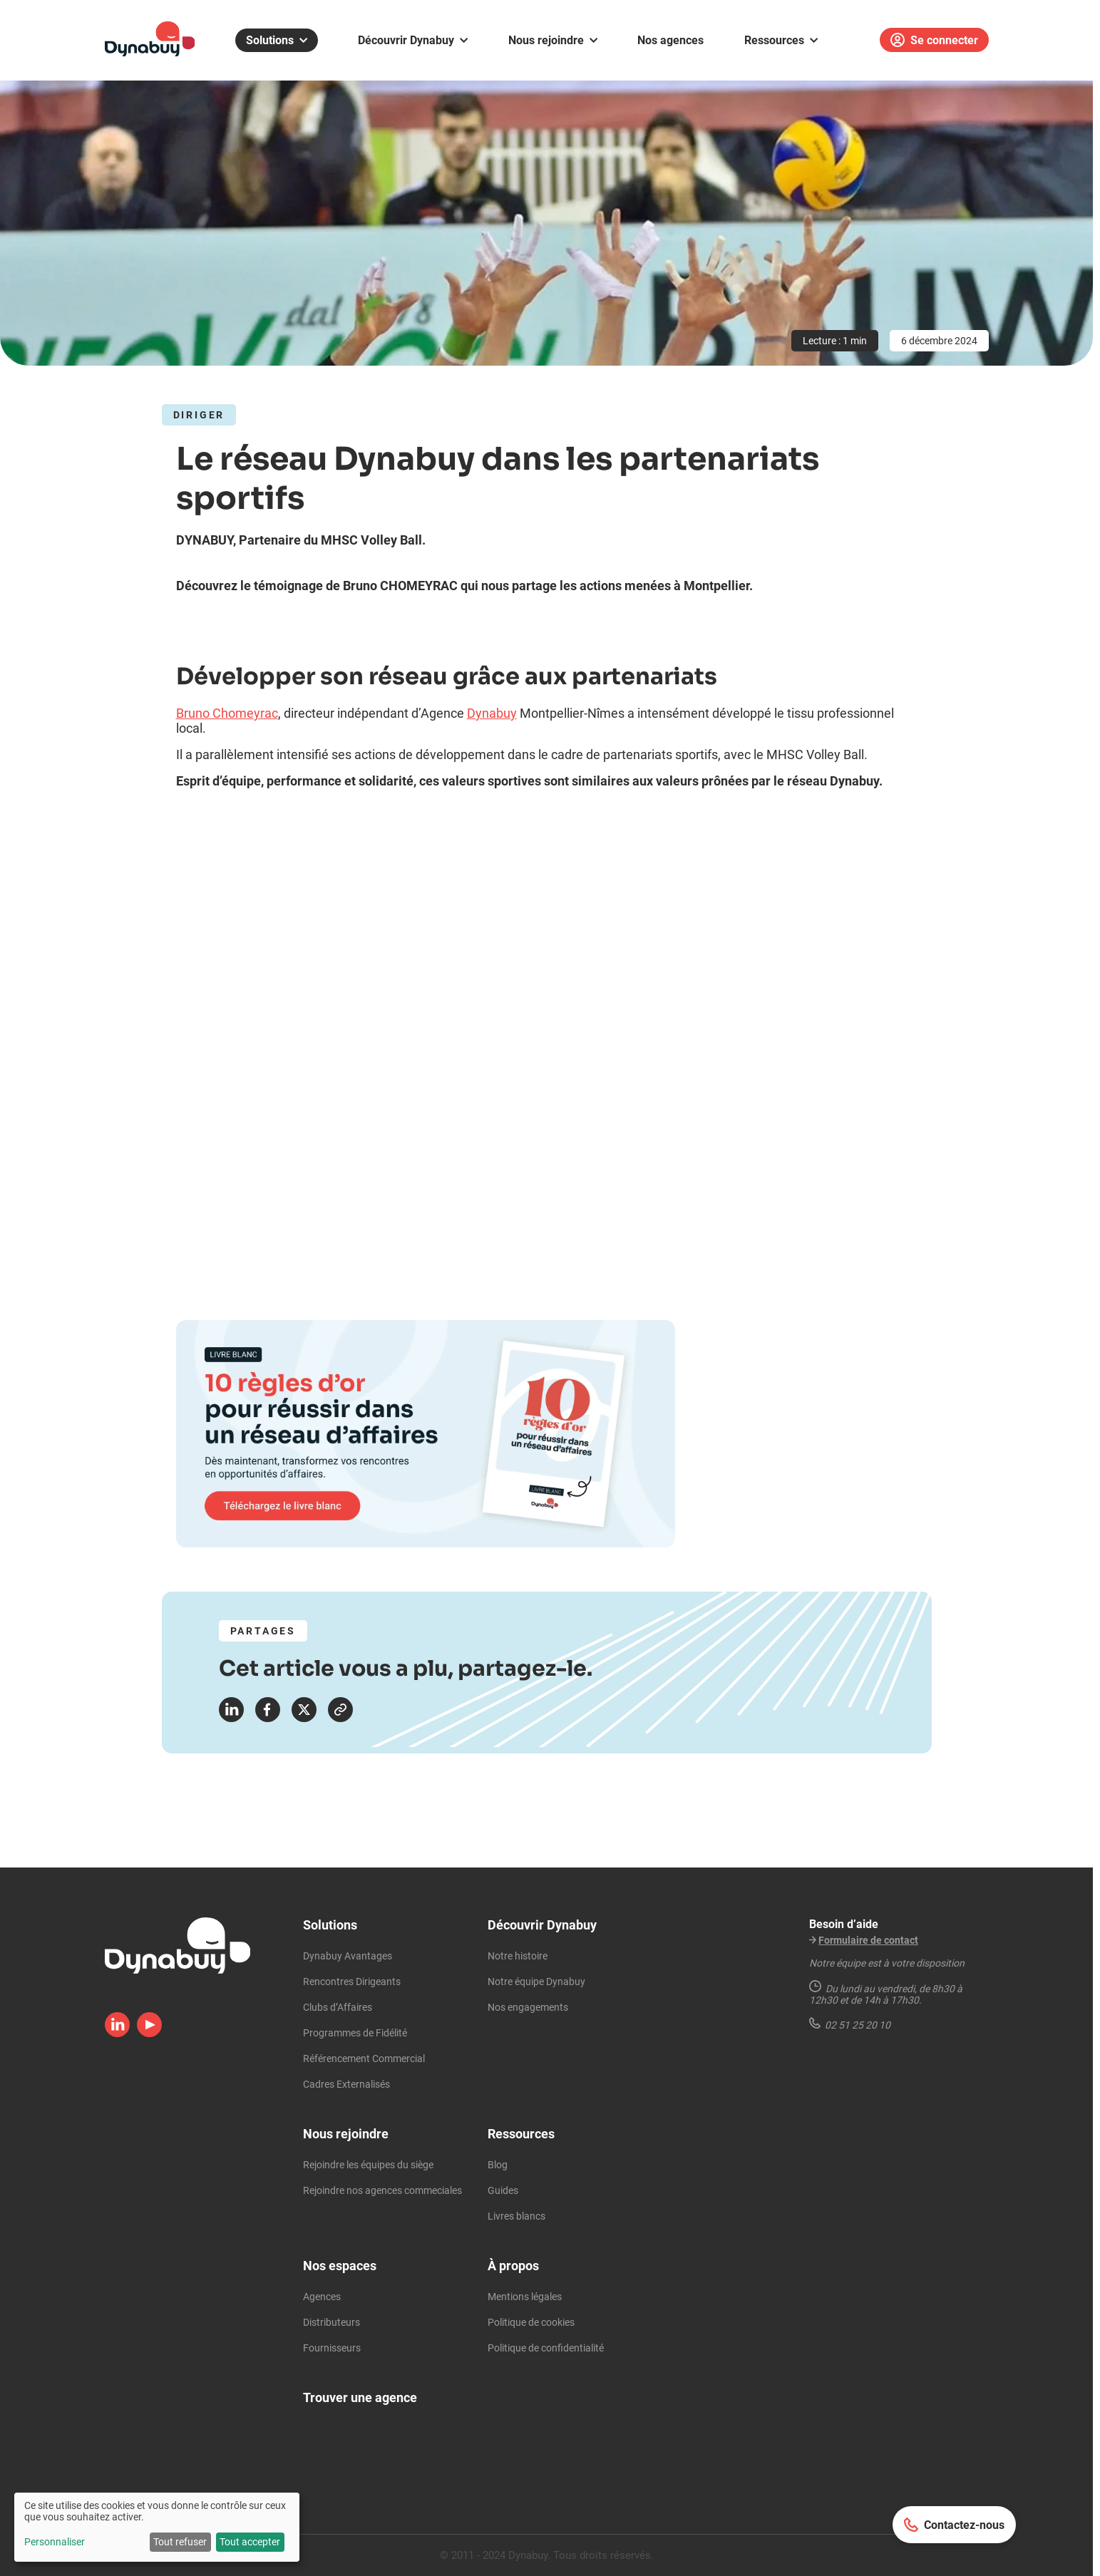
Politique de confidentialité (546, 2348)
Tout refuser (180, 2541)
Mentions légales (525, 2296)
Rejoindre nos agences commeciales (382, 2190)
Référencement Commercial (364, 2058)
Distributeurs (331, 2322)
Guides (503, 2190)
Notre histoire (518, 1956)
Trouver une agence (360, 2397)
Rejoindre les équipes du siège (368, 2164)
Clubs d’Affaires (337, 2007)
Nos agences (670, 40)
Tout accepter (250, 2541)
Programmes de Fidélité (355, 2033)
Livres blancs (516, 2216)
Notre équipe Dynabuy (536, 1981)
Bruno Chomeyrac (227, 713)
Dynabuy (492, 713)
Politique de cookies (531, 2322)
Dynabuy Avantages (347, 1956)
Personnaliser (54, 2541)
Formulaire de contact (868, 1940)
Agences (322, 2296)
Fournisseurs (332, 2348)
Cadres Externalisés (346, 2084)
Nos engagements (528, 2007)
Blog (498, 2164)
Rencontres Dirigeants (352, 1981)
